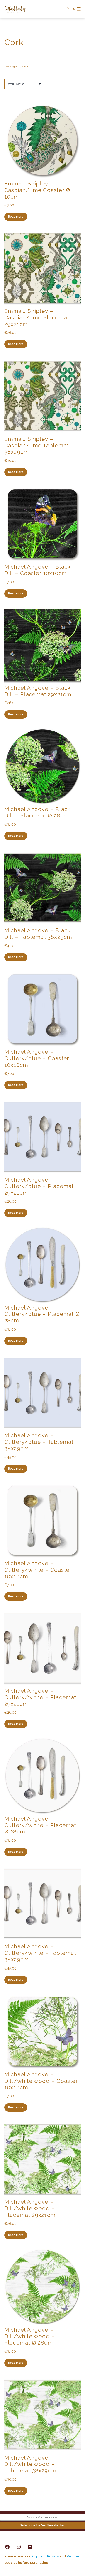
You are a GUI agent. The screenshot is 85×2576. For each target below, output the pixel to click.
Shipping (38, 2556)
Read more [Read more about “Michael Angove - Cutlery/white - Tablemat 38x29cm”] (15, 1979)
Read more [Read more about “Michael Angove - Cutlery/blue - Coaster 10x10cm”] (15, 1085)
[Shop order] (23, 84)
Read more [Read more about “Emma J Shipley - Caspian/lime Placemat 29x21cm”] (15, 344)
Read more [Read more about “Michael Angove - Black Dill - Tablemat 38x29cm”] (15, 957)
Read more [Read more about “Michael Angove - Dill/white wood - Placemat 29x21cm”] (15, 2235)
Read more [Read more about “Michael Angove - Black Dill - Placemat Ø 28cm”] (15, 835)
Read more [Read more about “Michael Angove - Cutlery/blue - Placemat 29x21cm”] (15, 1212)
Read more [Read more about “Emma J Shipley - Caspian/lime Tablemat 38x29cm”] (15, 472)
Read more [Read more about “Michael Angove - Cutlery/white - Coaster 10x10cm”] (15, 1596)
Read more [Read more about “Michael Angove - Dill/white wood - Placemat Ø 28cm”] (15, 2362)
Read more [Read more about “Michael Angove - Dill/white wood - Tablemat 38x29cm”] (15, 2490)
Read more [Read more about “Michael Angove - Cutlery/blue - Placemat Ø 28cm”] (15, 1340)
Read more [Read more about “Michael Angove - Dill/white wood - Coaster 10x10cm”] (15, 2107)
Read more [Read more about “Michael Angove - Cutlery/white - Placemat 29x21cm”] (15, 1723)
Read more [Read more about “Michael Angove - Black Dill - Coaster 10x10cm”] (15, 593)
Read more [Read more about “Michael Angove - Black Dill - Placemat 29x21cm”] (15, 714)
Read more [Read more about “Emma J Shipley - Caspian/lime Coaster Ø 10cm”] (15, 216)
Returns (73, 2556)
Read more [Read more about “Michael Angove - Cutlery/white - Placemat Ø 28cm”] (15, 1851)
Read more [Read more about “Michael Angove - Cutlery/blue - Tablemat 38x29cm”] (15, 1468)
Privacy (53, 2556)
